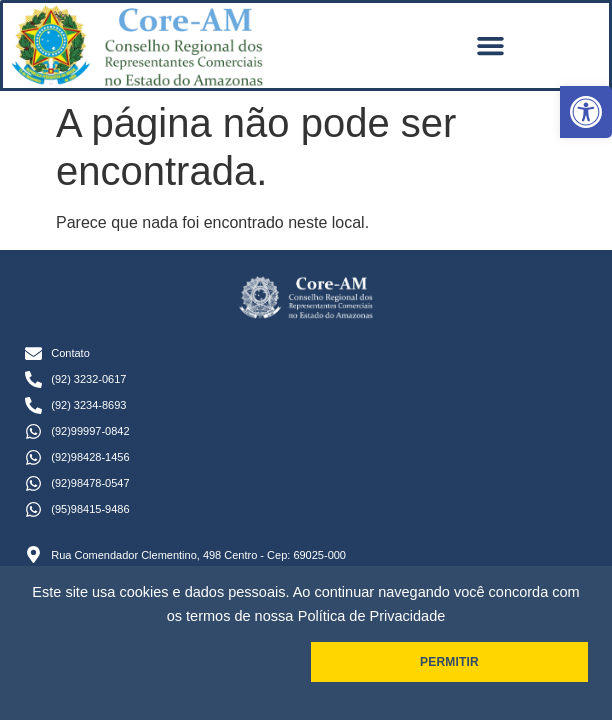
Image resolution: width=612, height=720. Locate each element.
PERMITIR (449, 662)
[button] (586, 112)
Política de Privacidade (372, 616)
